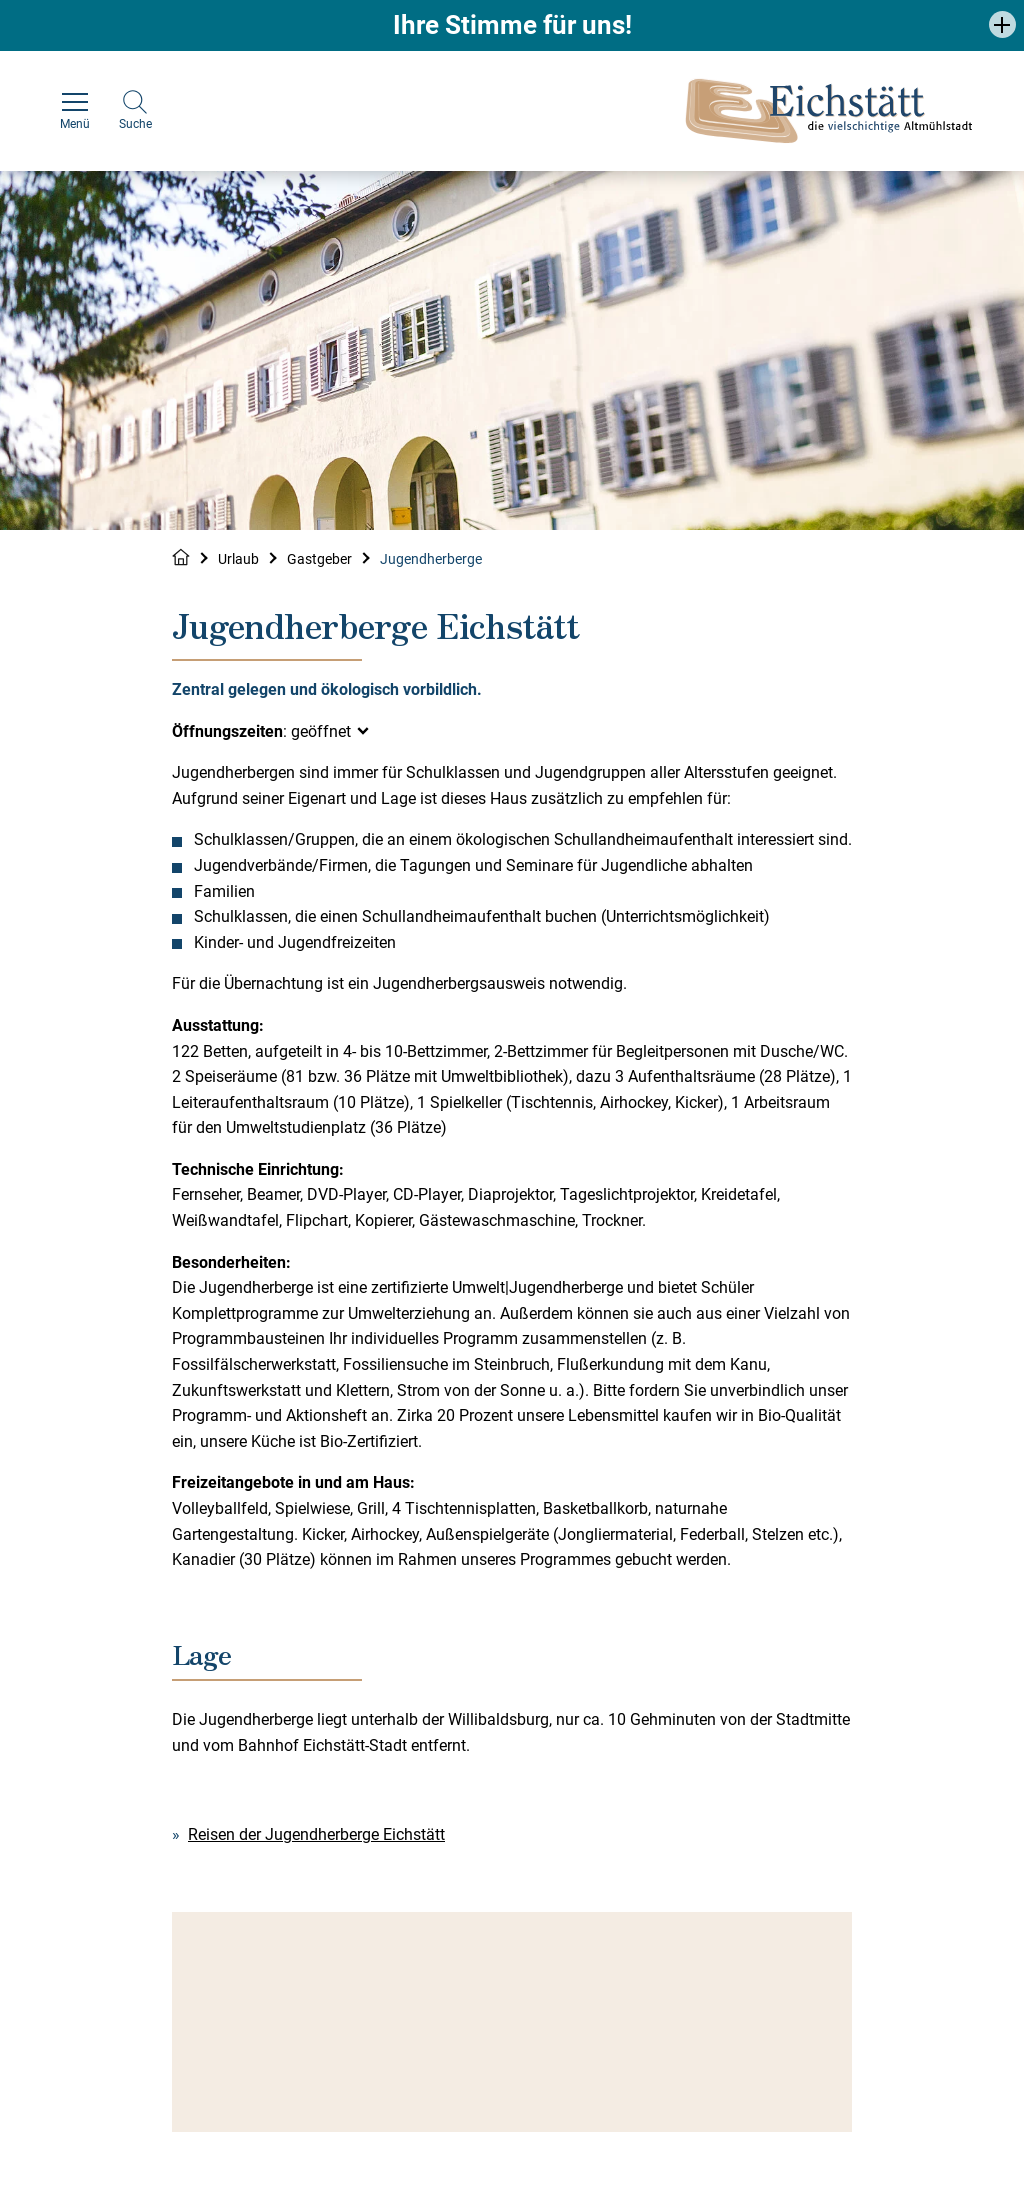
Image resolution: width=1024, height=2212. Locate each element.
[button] (1002, 24)
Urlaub (238, 559)
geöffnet (321, 731)
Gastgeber (319, 559)
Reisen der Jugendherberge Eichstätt (316, 1834)
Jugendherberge (431, 559)
